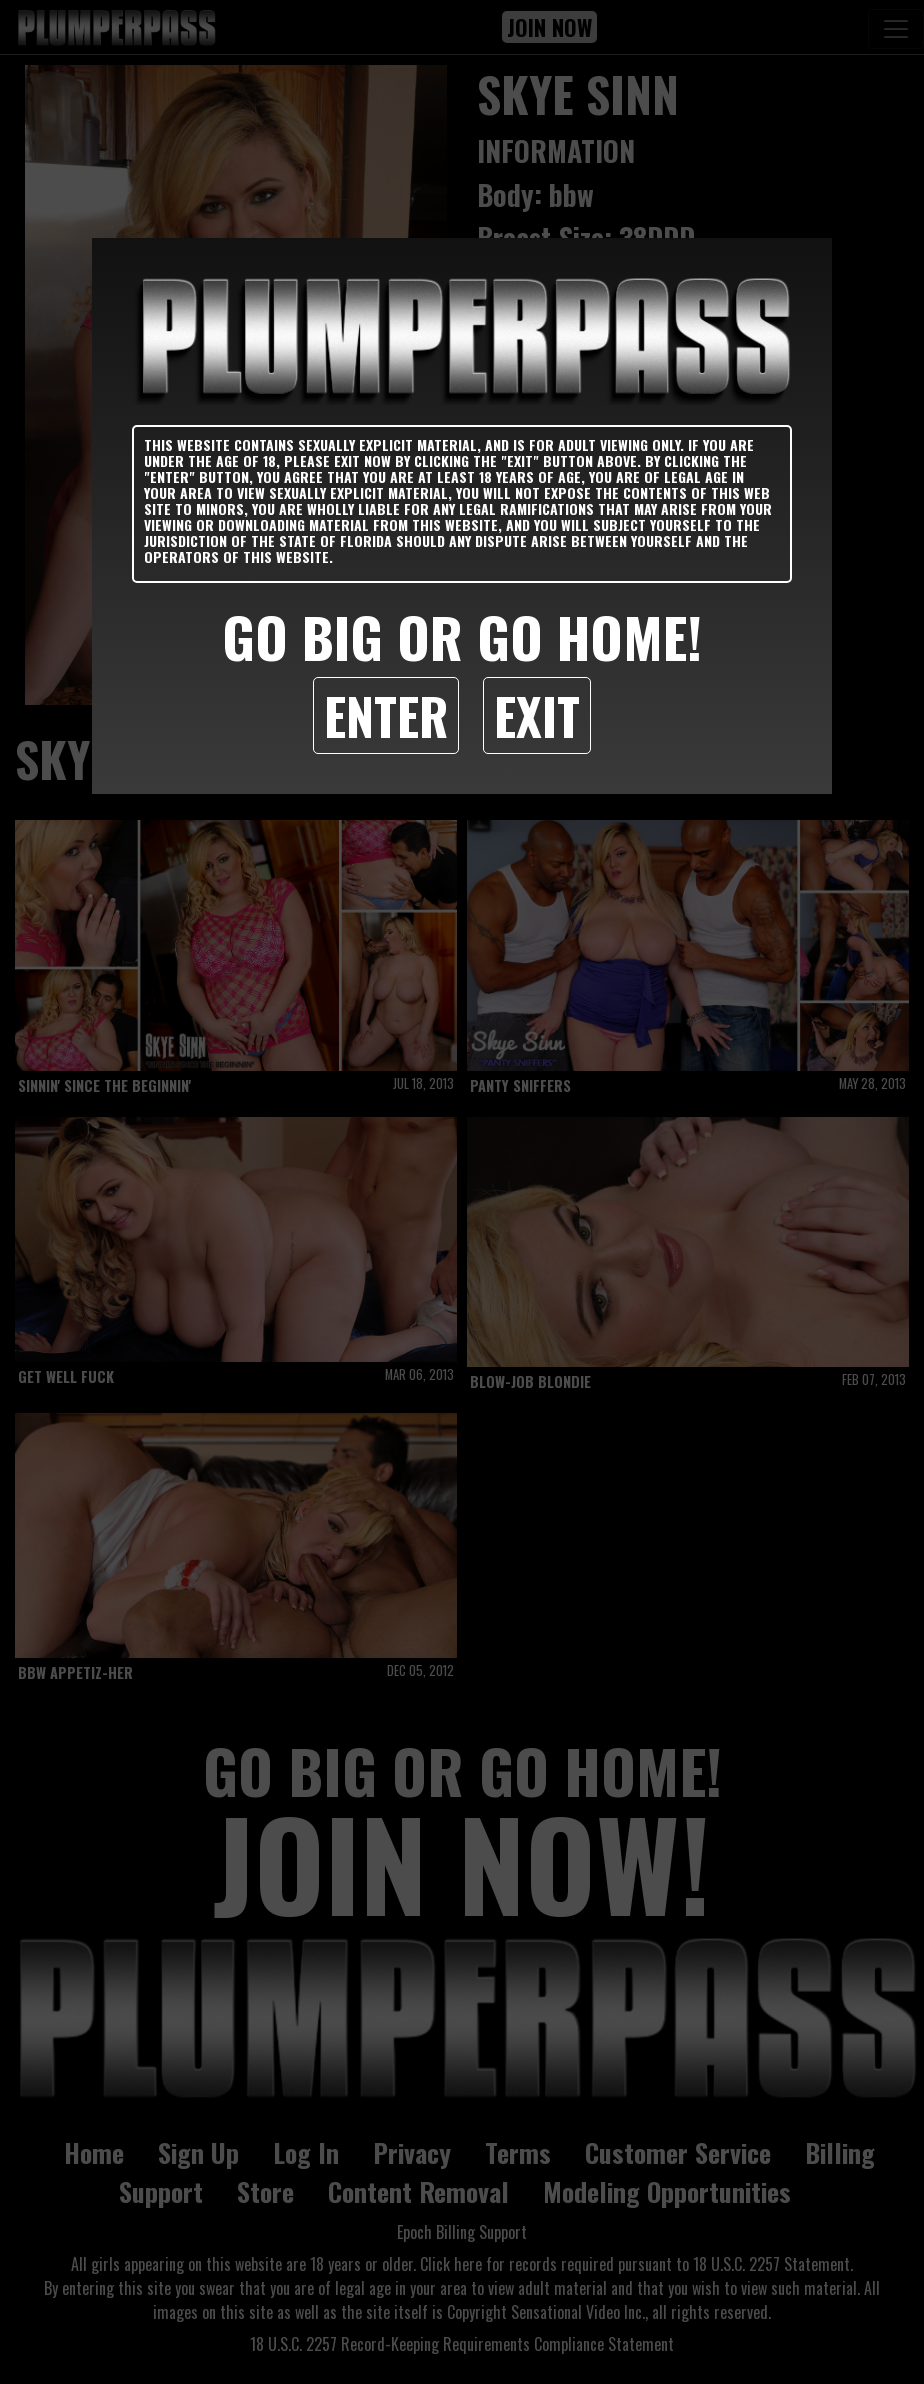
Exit (537, 715)
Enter (386, 715)
